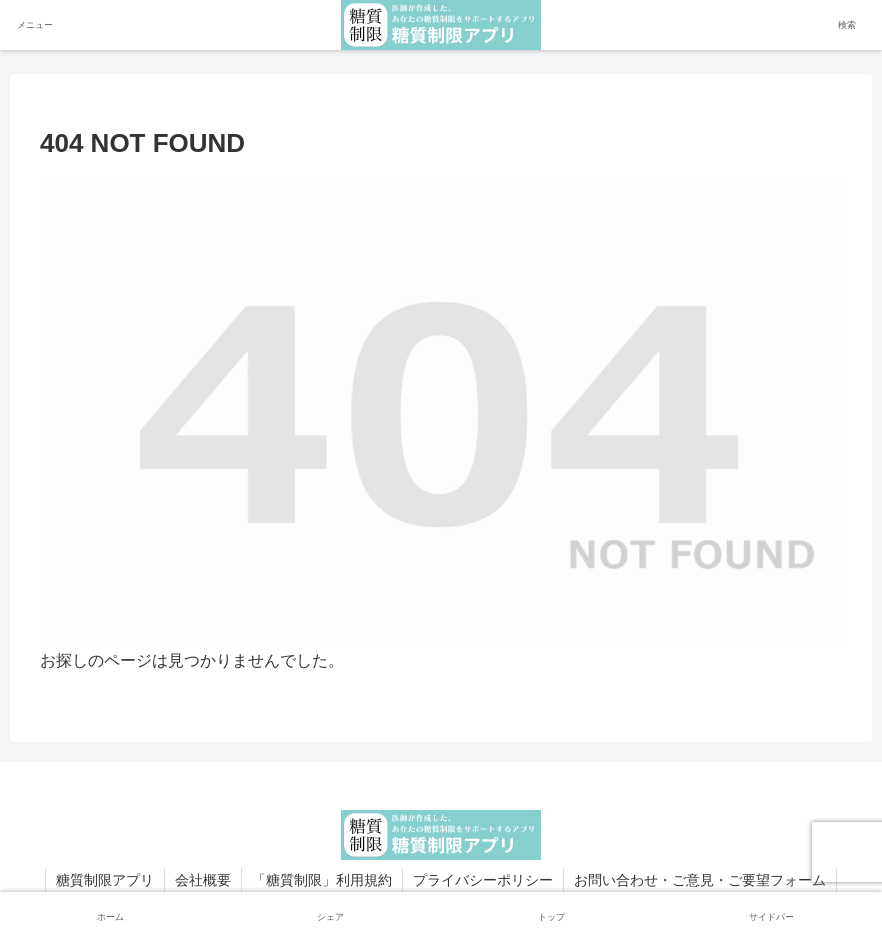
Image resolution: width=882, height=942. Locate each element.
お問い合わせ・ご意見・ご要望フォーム (700, 880)
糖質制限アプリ (105, 880)
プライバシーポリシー (483, 880)
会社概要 (203, 880)
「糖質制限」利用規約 (322, 880)
